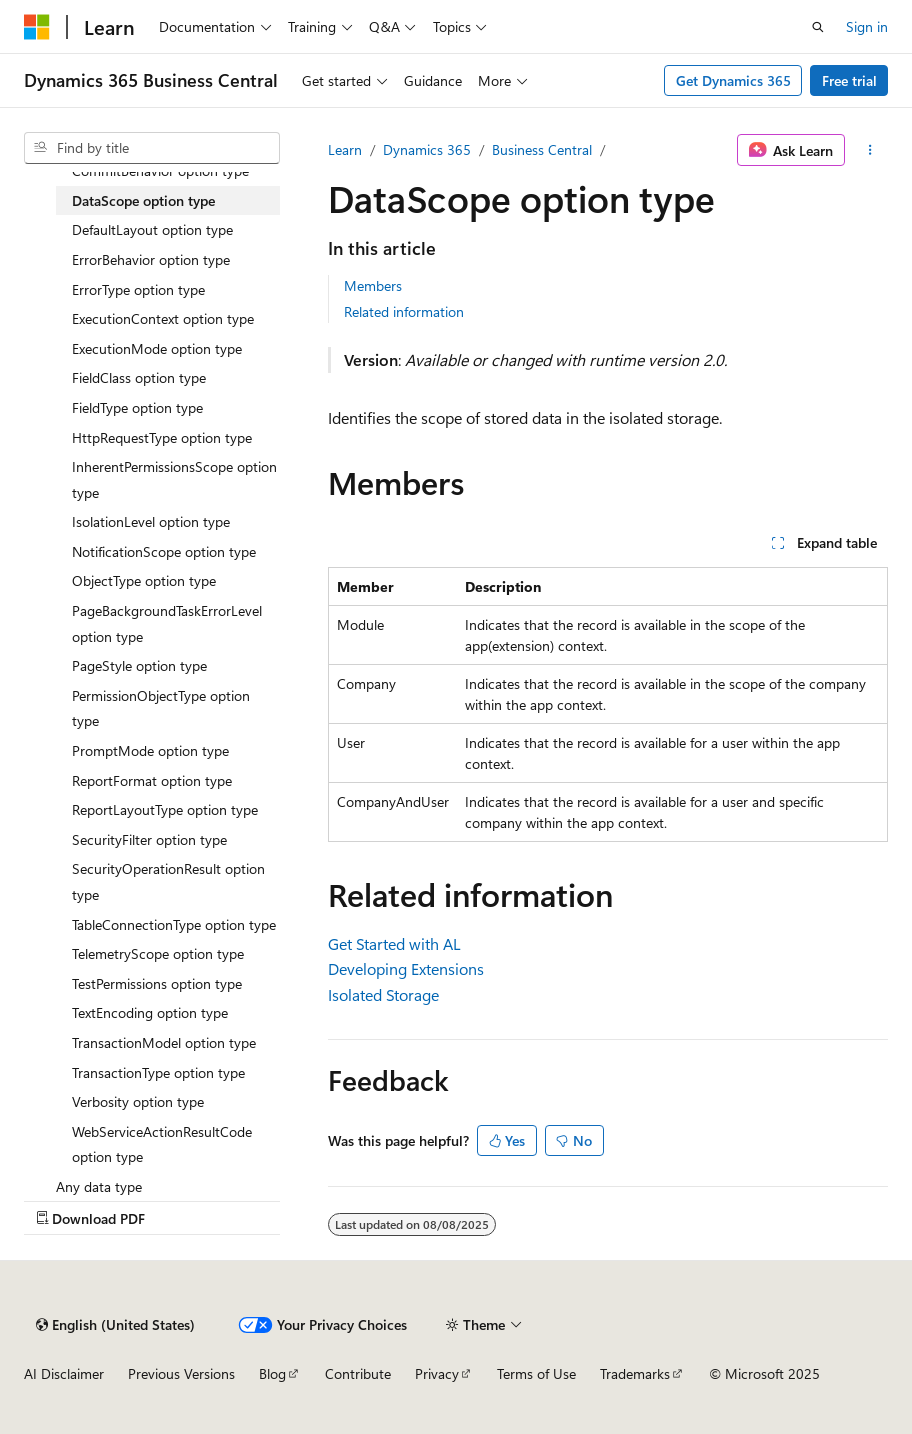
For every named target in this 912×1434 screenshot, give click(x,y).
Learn (345, 149)
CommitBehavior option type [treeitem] (160, 170)
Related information (404, 311)
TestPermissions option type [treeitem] (157, 983)
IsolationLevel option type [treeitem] (151, 521)
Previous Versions (181, 1373)
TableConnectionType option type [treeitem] (174, 924)
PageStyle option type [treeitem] (139, 665)
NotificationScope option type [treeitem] (164, 551)
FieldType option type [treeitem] (137, 407)
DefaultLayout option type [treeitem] (152, 229)
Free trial (849, 80)
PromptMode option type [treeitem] (150, 750)
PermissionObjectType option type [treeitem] (161, 708)
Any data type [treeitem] (99, 1186)
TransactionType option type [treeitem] (158, 1072)
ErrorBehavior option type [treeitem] (151, 259)
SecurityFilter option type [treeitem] (149, 839)
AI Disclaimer (64, 1373)
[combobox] (152, 148)
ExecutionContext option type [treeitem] (163, 318)
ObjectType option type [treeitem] (144, 580)
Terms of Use (536, 1373)
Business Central (542, 149)
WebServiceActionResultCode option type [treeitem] (162, 1144)
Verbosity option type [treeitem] (138, 1101)
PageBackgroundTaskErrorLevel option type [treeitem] (167, 623)
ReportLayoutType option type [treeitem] (165, 809)
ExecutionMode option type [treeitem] (157, 348)
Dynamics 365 (427, 149)
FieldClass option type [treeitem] (139, 377)
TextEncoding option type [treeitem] (150, 1012)
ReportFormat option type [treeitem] (152, 780)
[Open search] (818, 27)
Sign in (867, 26)
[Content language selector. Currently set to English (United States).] (115, 1325)
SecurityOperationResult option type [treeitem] (168, 881)
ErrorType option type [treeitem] (138, 289)
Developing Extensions (406, 968)
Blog (272, 1373)
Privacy (437, 1373)
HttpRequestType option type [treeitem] (162, 437)
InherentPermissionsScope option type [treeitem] (174, 479)
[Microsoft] (37, 27)
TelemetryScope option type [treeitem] (158, 953)
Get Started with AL (394, 943)
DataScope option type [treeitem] (143, 200)
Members (373, 285)
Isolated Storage (383, 994)
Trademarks (635, 1373)
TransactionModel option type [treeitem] (164, 1042)
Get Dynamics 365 (733, 80)
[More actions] (870, 150)
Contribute (358, 1373)
